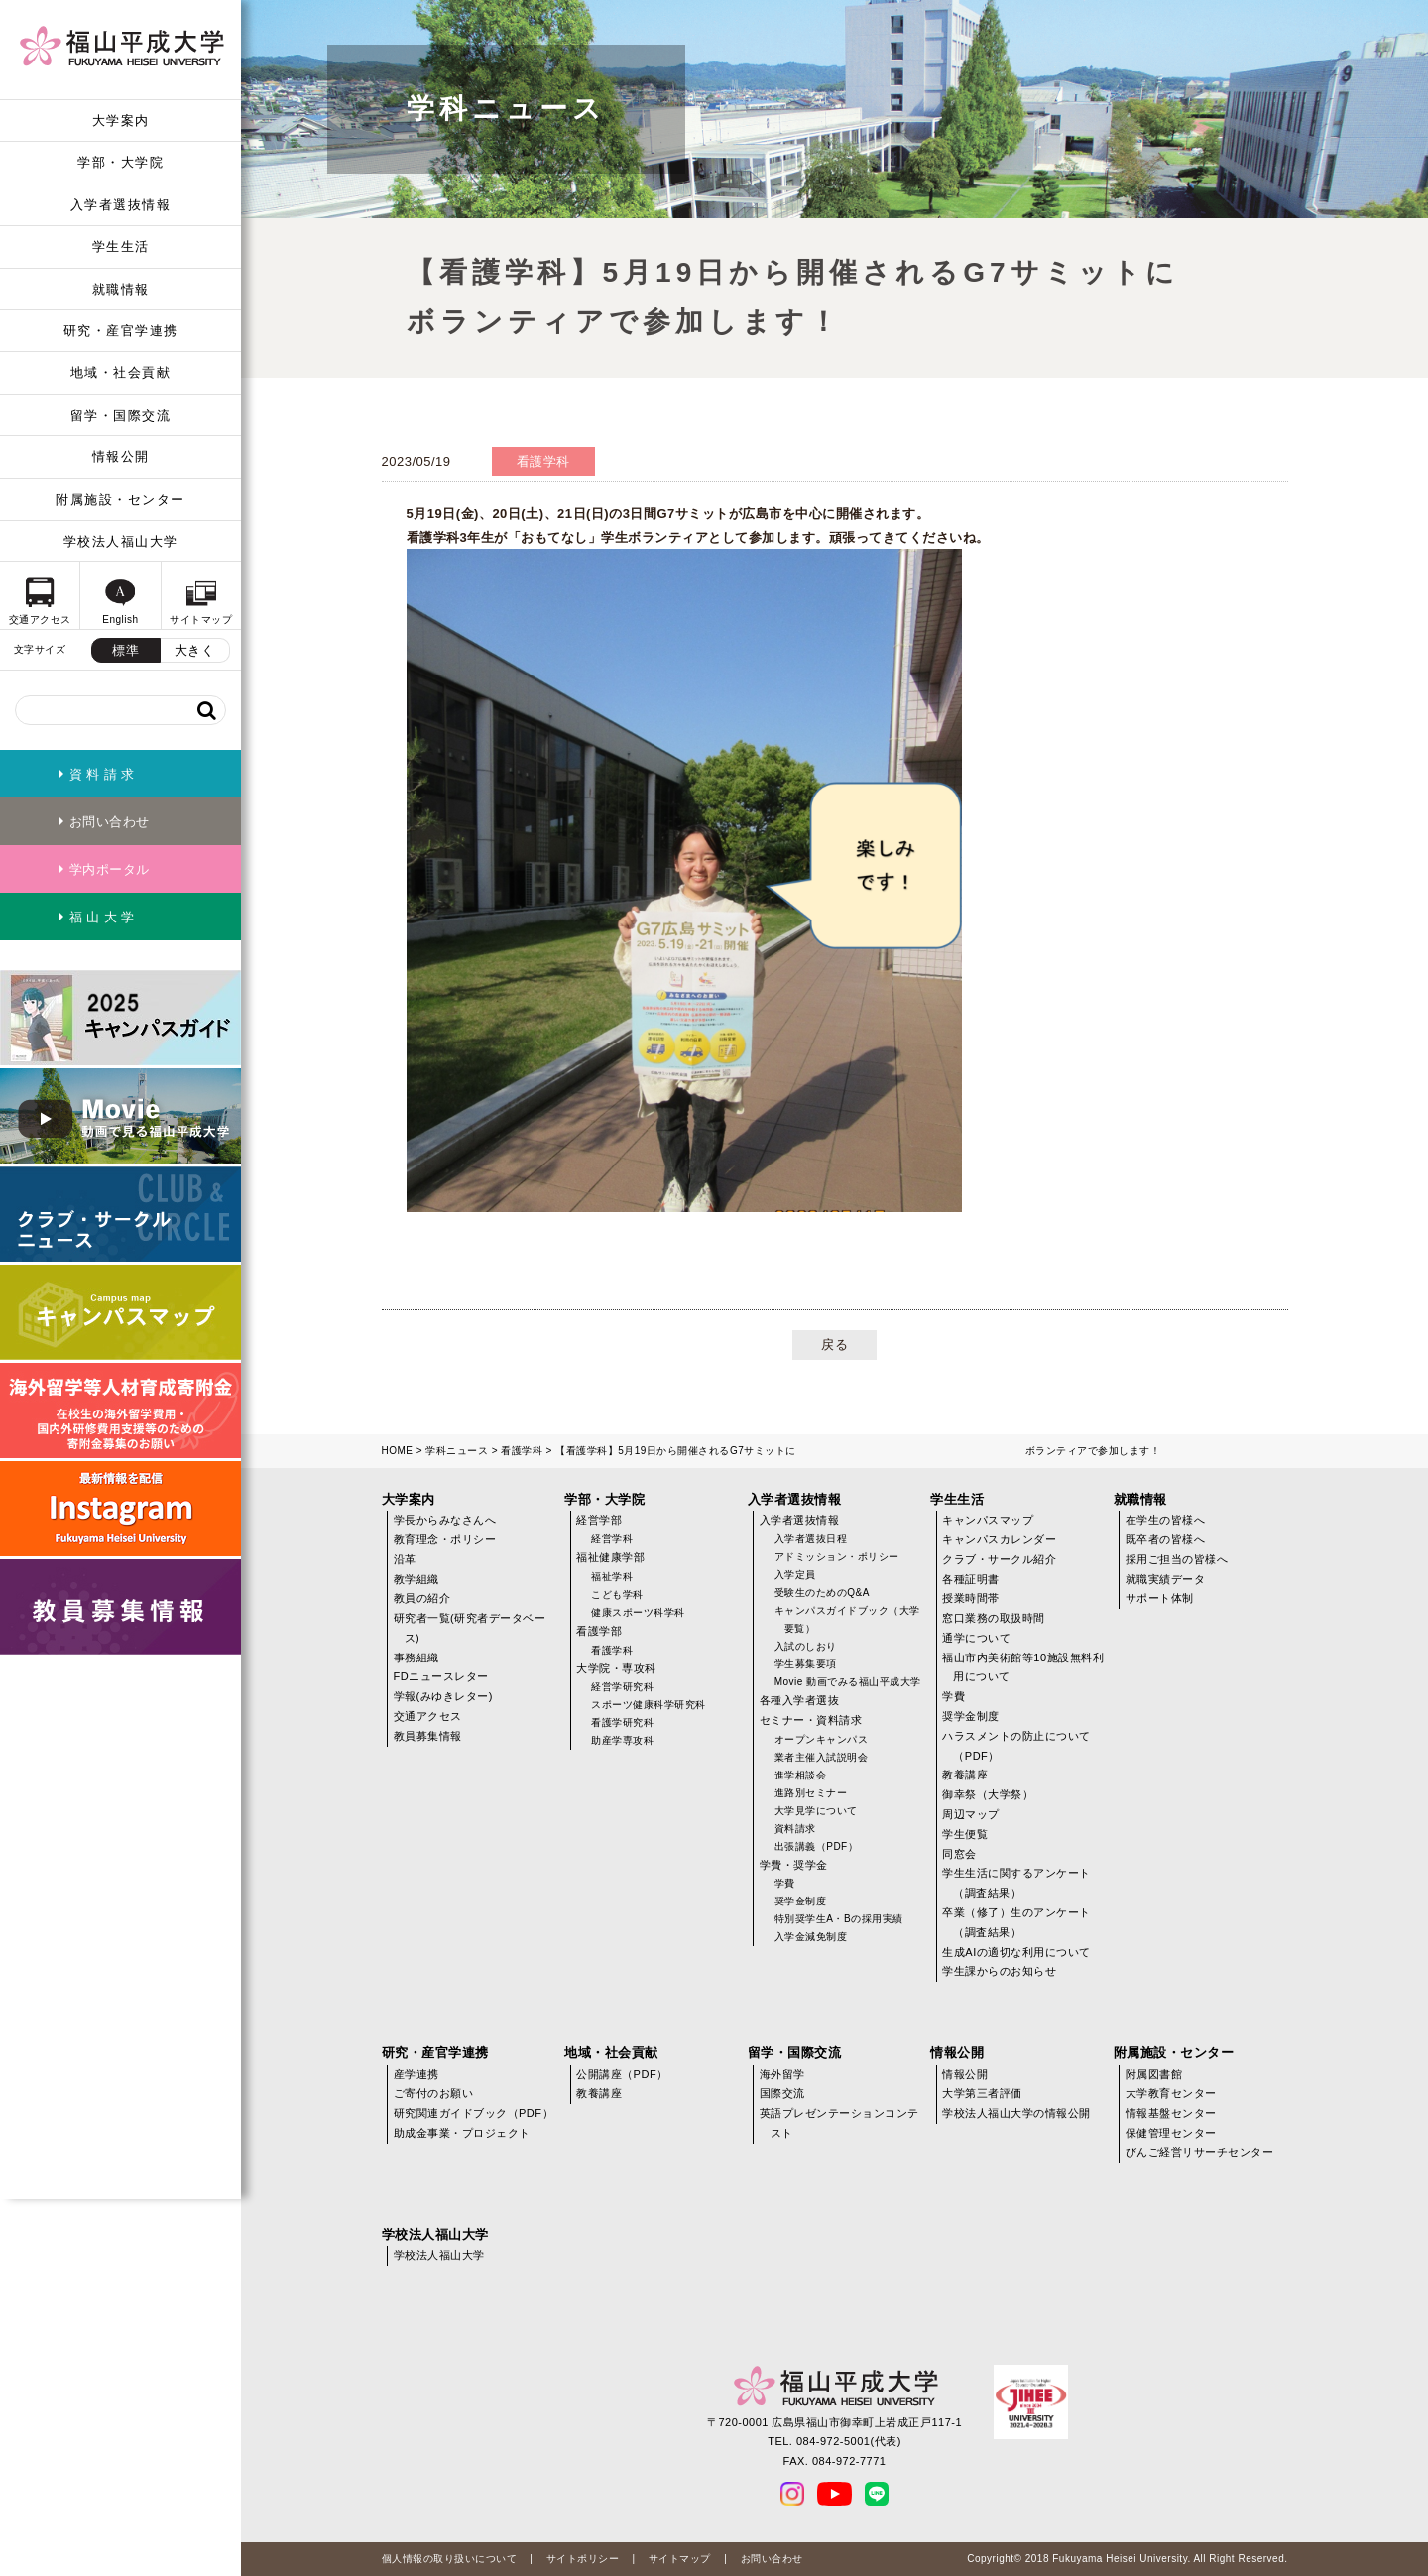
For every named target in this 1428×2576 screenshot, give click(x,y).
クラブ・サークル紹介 (999, 1559)
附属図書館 (1154, 2074)
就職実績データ (1166, 1579)
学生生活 (121, 246)
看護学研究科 (622, 1722)
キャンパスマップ (987, 1520)
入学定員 (795, 1574)
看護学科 (521, 1450)
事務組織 (416, 1657)
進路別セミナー (811, 1792)
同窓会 (959, 1854)
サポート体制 (1160, 1598)
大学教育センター (1171, 2093)
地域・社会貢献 (121, 372)
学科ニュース (456, 1450)
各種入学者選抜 (800, 1700)
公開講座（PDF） (622, 2074)
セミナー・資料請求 (811, 1720)
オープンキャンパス (821, 1739)
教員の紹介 (422, 1598)
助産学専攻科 (622, 1740)
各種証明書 (971, 1579)
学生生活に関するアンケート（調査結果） (1016, 1883)
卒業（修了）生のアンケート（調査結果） (1016, 1922)
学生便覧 (965, 1834)
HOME (398, 1450)
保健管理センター (1171, 2133)
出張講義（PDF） (816, 1846)
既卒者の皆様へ (1166, 1539)
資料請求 (795, 1828)
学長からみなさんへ (445, 1520)
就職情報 (121, 289)
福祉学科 (612, 1576)
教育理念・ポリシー (445, 1539)
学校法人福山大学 (120, 541)
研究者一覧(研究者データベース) (470, 1628)
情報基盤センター (1171, 2113)
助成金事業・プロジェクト (462, 2133)
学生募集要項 (805, 1663)
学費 (784, 1883)
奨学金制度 (800, 1901)
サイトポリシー (583, 2558)
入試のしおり (805, 1646)
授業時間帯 (971, 1598)
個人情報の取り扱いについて (450, 2558)
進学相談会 (800, 1775)
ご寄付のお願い (434, 2093)
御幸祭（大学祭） (987, 1794)
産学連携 (416, 2074)
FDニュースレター (441, 1676)
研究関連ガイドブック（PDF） (474, 2113)
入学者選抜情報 (121, 204)
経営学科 (612, 1538)
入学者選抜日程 (811, 1538)
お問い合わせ (772, 2558)
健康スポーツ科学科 (638, 1612)
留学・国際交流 (121, 415)
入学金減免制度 (811, 1936)
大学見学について (816, 1810)
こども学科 (617, 1594)
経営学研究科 (622, 1686)
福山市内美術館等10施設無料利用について (1023, 1667)
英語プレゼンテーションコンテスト (839, 2123)
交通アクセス (428, 1716)
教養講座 (965, 1774)
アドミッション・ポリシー (836, 1556)
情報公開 (121, 456)
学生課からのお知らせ (999, 1971)
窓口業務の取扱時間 (993, 1618)
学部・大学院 (120, 162)
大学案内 (121, 120)
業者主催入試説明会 (821, 1757)
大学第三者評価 (982, 2093)
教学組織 (416, 1579)
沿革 (405, 1559)
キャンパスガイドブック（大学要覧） (847, 1619)
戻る (834, 1344)
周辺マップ (971, 1814)
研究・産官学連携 (120, 330)
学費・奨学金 (794, 1865)
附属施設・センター (120, 499)
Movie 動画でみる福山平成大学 (847, 1681)
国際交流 (782, 2093)
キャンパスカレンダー (999, 1539)
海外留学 (782, 2074)
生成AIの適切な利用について (1016, 1952)
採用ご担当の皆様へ (1177, 1559)
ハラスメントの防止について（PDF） (1016, 1746)
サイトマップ (680, 2558)
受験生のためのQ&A (822, 1592)
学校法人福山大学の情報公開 (1016, 2113)
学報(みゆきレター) (443, 1696)
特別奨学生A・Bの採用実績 (838, 1918)
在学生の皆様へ (1166, 1520)
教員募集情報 (428, 1736)
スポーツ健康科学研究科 (648, 1704)
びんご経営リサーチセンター (1200, 2152)
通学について (976, 1638)
